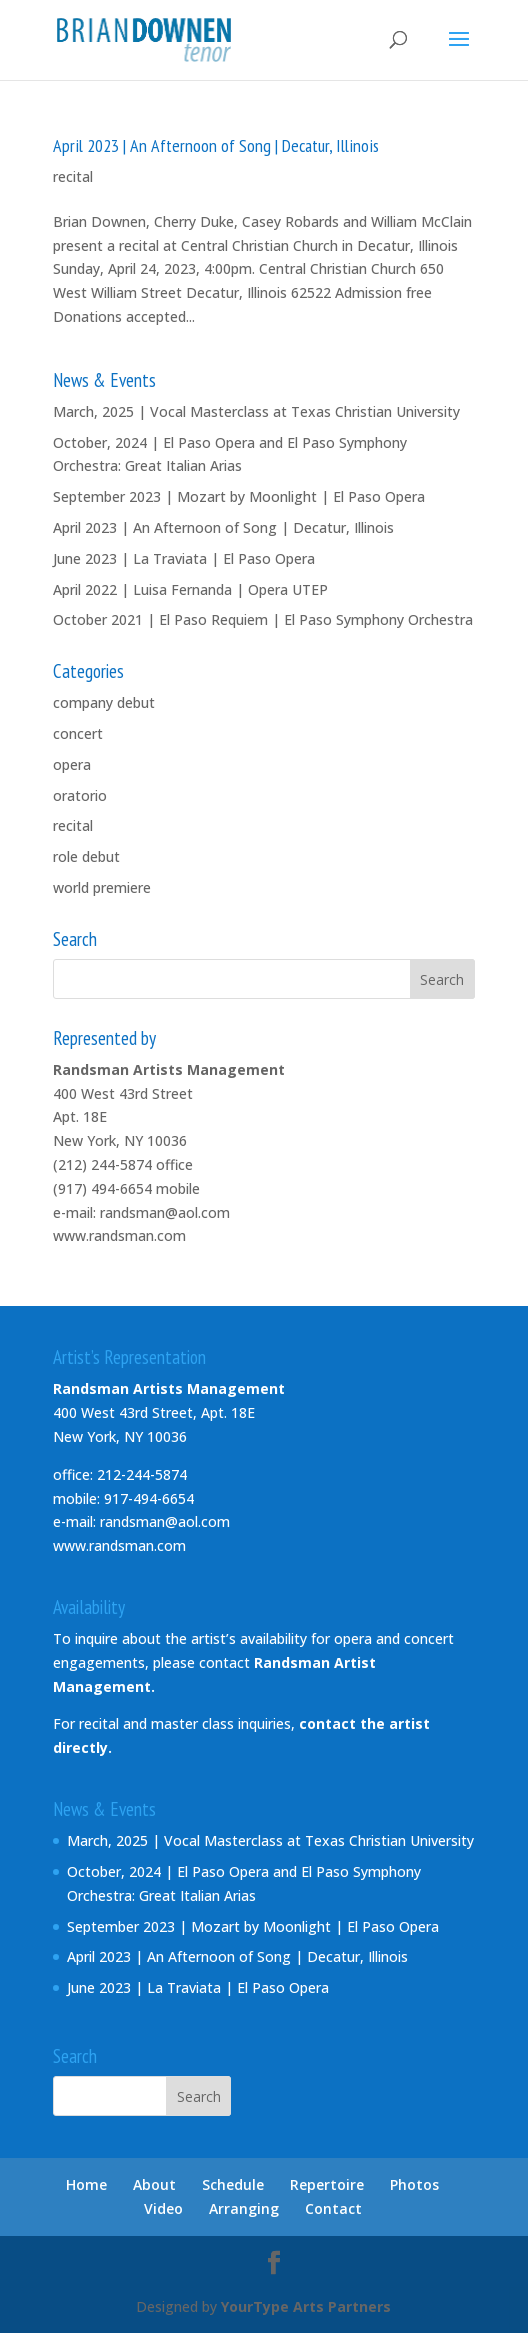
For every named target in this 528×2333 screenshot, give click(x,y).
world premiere (102, 887)
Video (163, 2208)
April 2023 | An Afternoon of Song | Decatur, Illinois (216, 145)
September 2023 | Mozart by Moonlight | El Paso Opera (239, 496)
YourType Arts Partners (306, 2306)
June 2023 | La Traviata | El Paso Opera (184, 558)
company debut (104, 702)
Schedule (233, 2184)
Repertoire (327, 2184)
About (154, 2184)
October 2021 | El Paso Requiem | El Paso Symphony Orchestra (263, 619)
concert (78, 733)
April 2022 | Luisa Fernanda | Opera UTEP (190, 589)
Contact (333, 2208)
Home (86, 2184)
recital (73, 176)
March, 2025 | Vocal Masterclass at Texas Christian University (256, 411)
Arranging (244, 2208)
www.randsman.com (119, 1235)
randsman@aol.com (165, 1212)
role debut (86, 856)
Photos (414, 2184)
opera (72, 764)
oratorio (80, 795)
